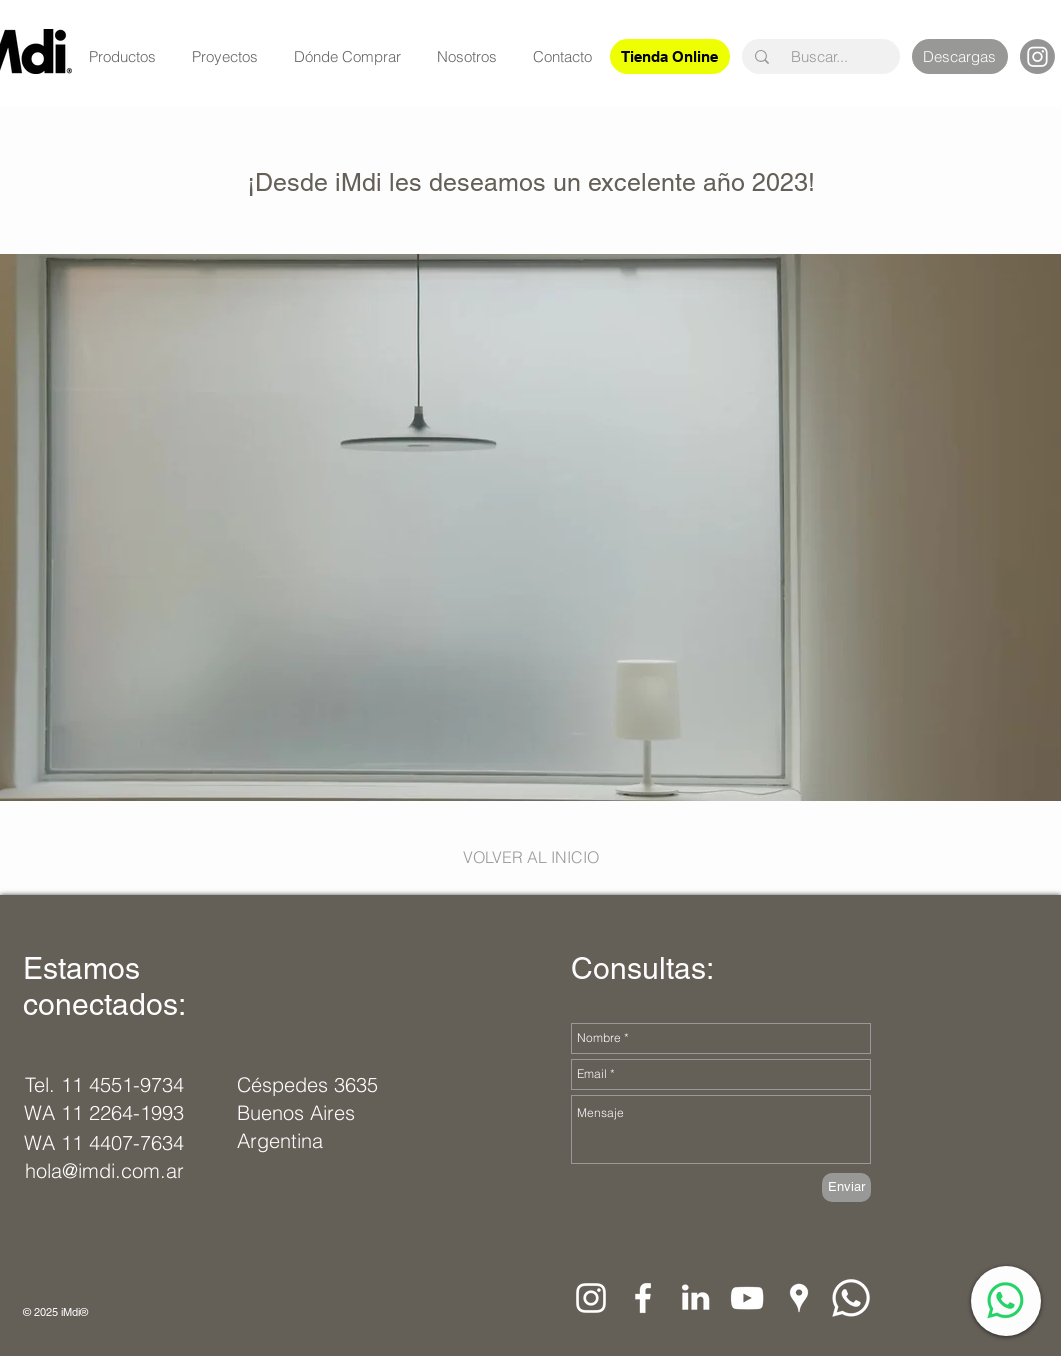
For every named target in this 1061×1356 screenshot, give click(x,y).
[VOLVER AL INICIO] (531, 857)
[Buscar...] (820, 56)
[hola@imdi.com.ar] (109, 1171)
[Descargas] (960, 56)
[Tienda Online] (670, 56)
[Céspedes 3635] (309, 1085)
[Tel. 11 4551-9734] (104, 1085)
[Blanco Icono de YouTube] (747, 1298)
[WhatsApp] (1005, 1300)
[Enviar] (846, 1187)
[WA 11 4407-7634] (104, 1143)
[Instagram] (1037, 56)
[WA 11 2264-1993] (104, 1113)
